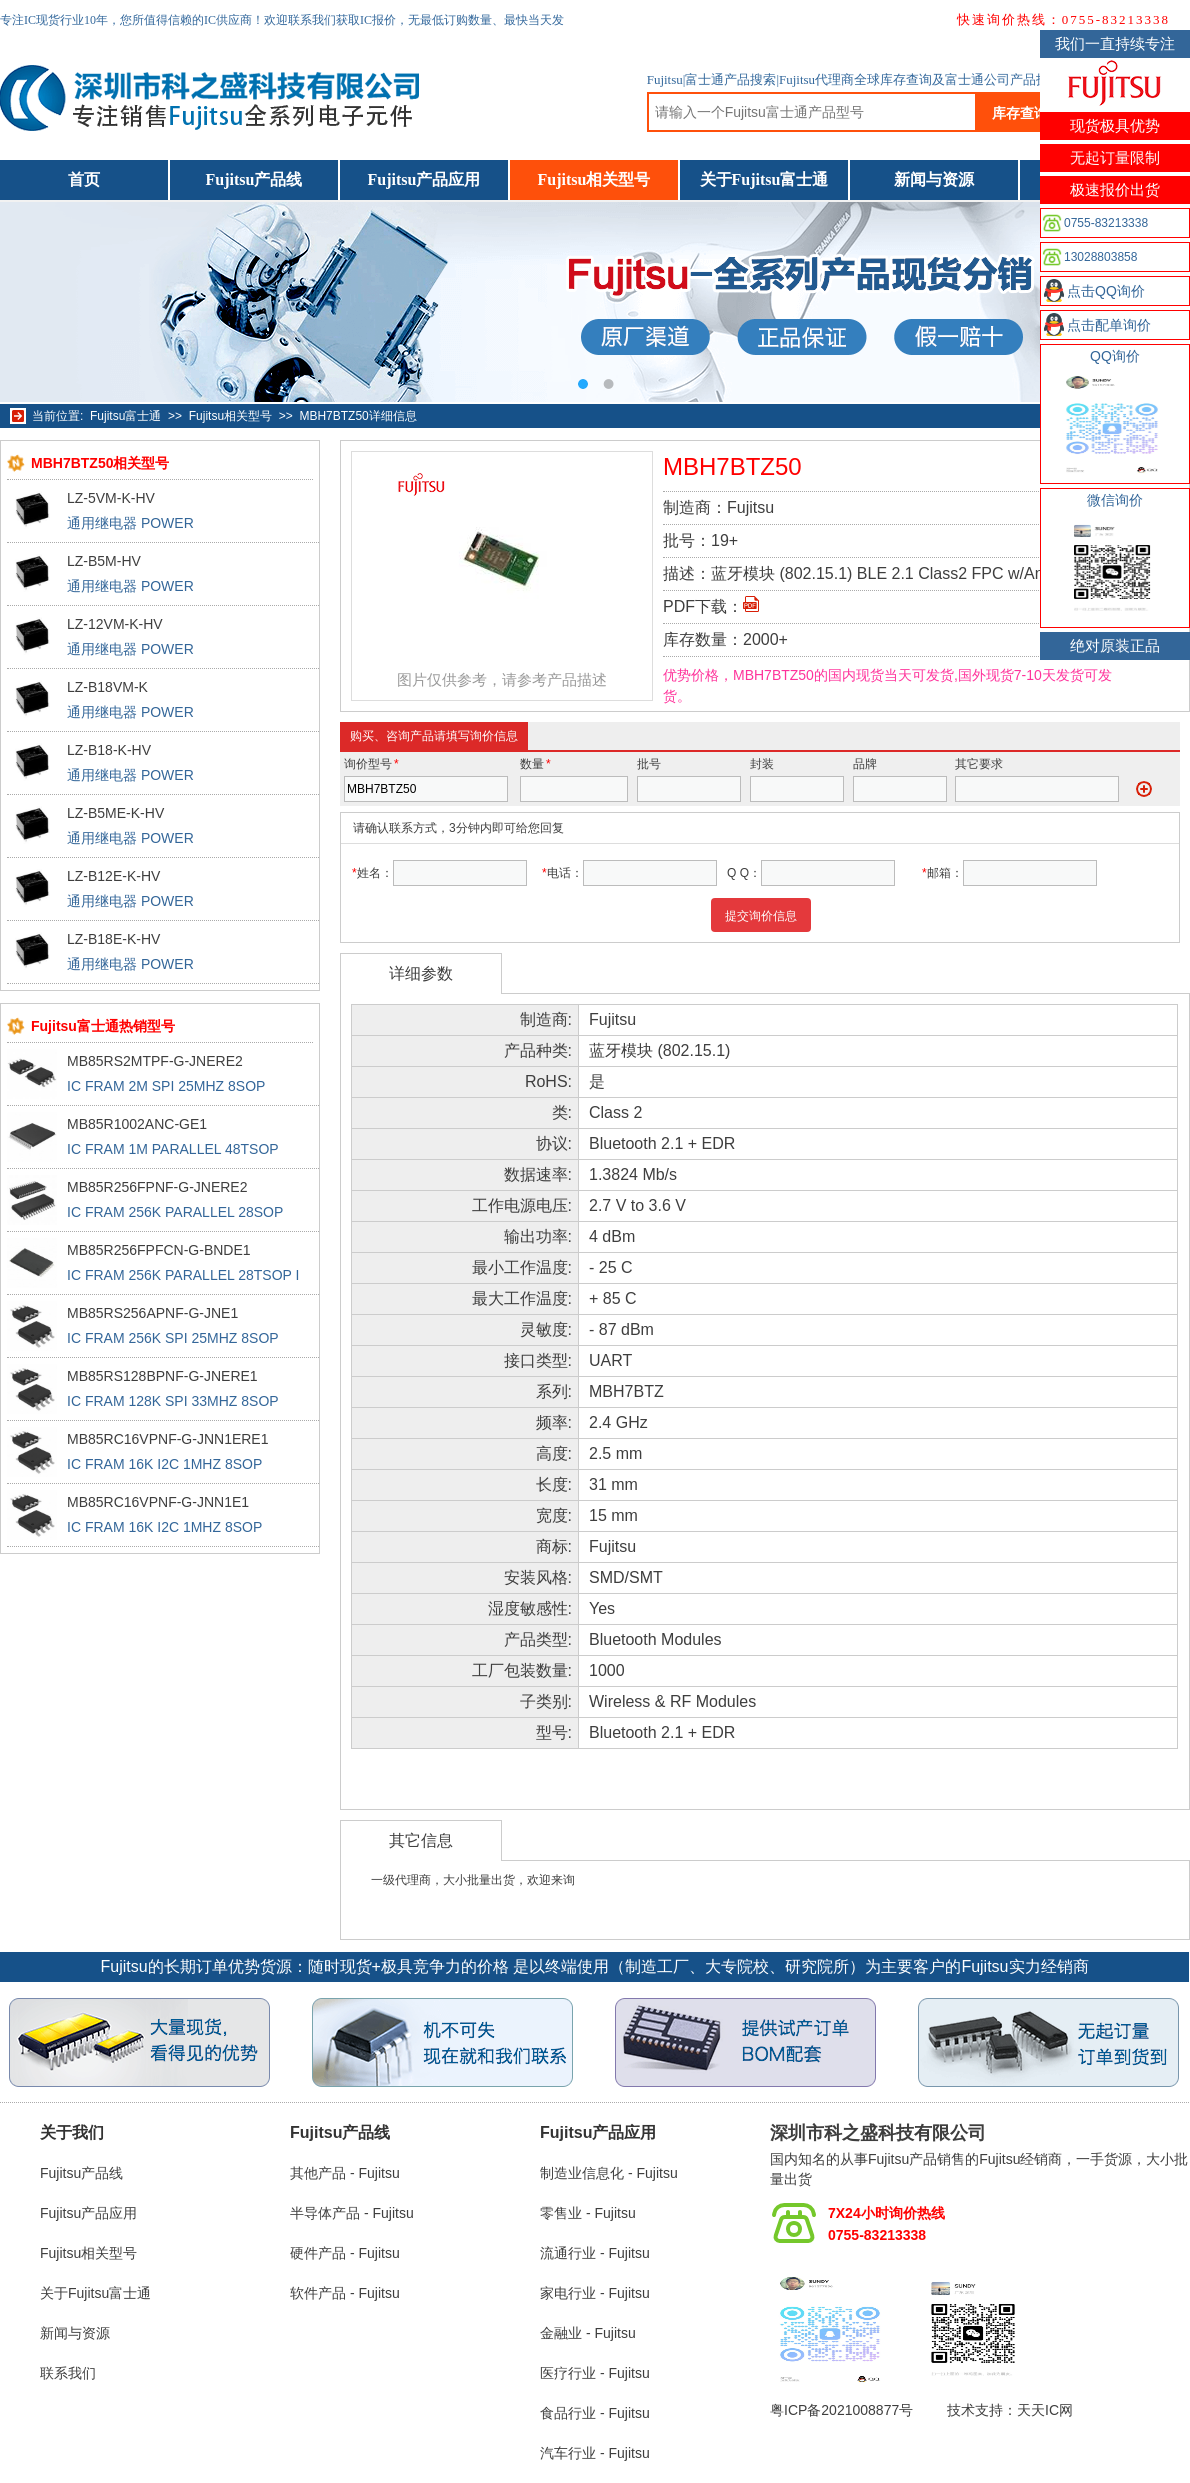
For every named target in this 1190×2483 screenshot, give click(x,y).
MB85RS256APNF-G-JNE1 (152, 1313)
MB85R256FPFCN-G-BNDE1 (159, 1250)
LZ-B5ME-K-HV (115, 813)
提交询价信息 (761, 916)
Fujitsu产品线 (254, 179)
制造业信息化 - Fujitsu (609, 2173)
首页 (84, 179)
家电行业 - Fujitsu (595, 2293)
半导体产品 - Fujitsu (352, 2213)
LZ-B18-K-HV (109, 750)
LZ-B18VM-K (107, 687)
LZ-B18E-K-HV (113, 939)
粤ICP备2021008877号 (841, 2410)
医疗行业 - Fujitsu (595, 2373)
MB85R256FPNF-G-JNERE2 (157, 1187)
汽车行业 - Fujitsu (595, 2453)
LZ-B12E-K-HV (113, 876)
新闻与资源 (934, 179)
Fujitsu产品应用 (424, 179)
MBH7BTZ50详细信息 (357, 416)
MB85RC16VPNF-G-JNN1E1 (158, 1502)
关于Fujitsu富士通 (764, 179)
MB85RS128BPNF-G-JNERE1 (162, 1376)
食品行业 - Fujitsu (595, 2413)
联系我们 (68, 2373)
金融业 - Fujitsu (588, 2333)
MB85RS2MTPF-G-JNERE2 (155, 1061)
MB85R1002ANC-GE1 (137, 1124)
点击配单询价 (1109, 325)
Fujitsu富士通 (125, 416)
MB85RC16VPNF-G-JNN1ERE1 (168, 1439)
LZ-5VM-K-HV (111, 498)
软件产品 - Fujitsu (345, 2293)
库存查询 (1020, 113)
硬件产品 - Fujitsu (345, 2253)
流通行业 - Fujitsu (595, 2253)
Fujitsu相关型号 (594, 179)
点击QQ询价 (1106, 291)
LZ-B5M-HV (104, 561)
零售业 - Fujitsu (588, 2213)
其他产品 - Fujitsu (345, 2173)
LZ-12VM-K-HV (115, 624)
